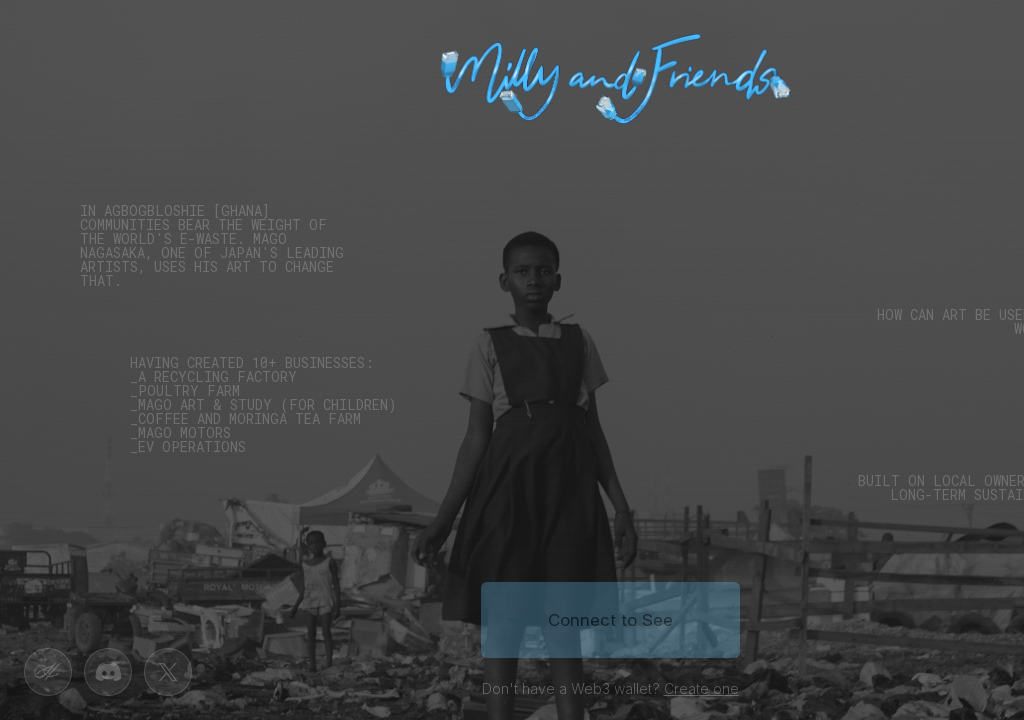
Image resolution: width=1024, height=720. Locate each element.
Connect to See (610, 620)
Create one (701, 688)
